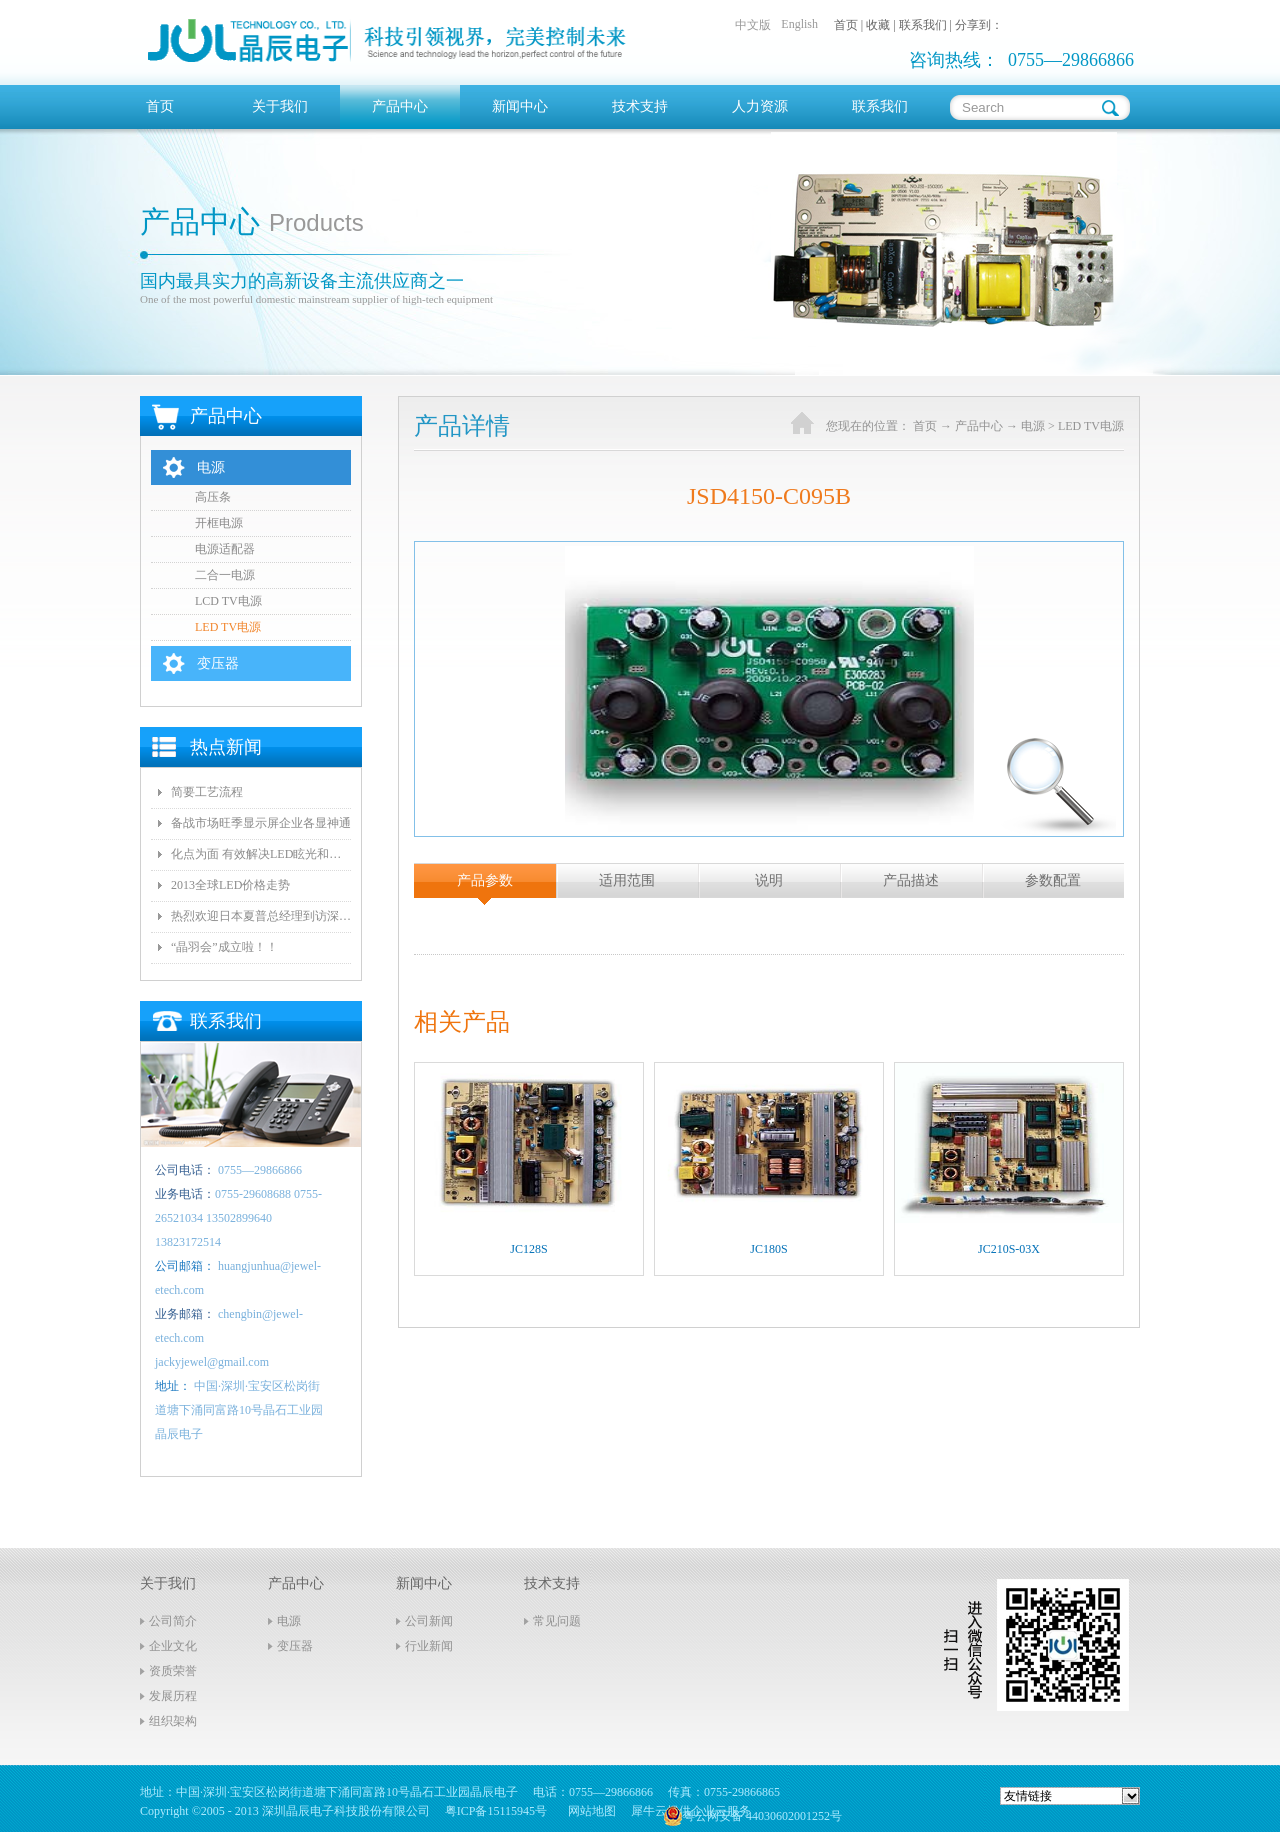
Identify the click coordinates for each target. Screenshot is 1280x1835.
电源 (1033, 426)
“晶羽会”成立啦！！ (224, 947)
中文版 (753, 25)
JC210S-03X (1009, 1249)
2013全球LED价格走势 (230, 885)
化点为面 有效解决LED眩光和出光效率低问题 (261, 854)
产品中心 (979, 426)
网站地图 (589, 1811)
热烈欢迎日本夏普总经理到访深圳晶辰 (261, 916)
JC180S (768, 1249)
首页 (160, 106)
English (799, 24)
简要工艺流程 (207, 792)
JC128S (528, 1249)
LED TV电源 (1091, 426)
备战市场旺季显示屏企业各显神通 (261, 823)
